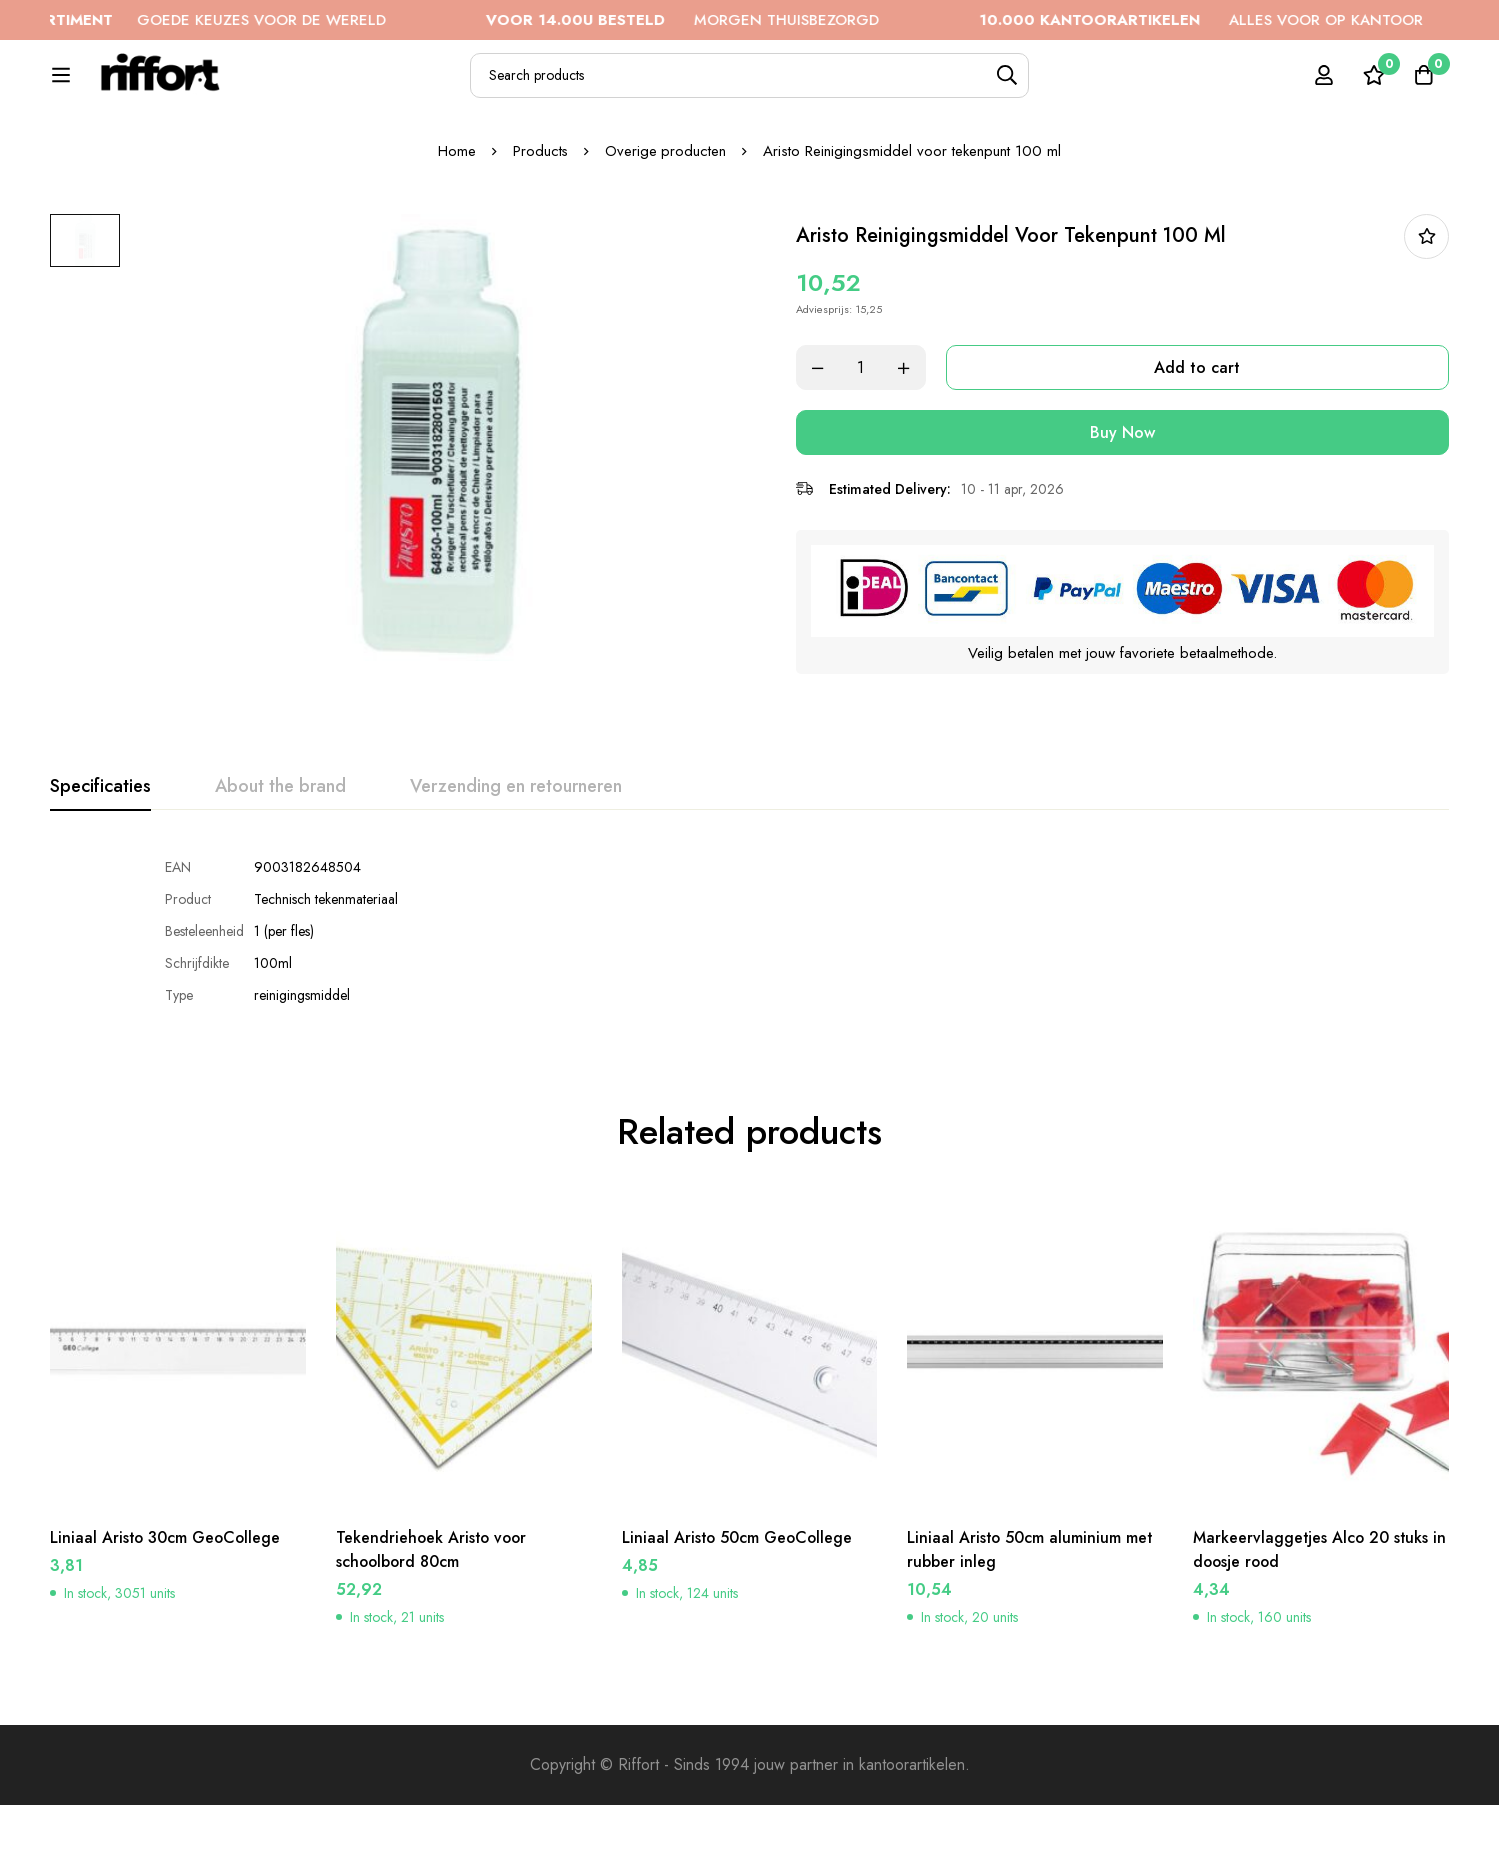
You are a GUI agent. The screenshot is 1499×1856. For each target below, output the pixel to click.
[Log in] (1323, 86)
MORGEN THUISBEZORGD (710, 20)
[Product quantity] (870, 435)
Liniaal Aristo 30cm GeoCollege (167, 1598)
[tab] (100, 853)
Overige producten (666, 219)
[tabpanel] (749, 997)
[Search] (1062, 86)
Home (456, 219)
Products (540, 219)
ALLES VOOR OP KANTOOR (1229, 20)
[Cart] (1423, 86)
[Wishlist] (1373, 86)
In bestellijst (1426, 304)
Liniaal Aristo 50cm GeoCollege (739, 1598)
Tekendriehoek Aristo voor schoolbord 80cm (433, 1610)
